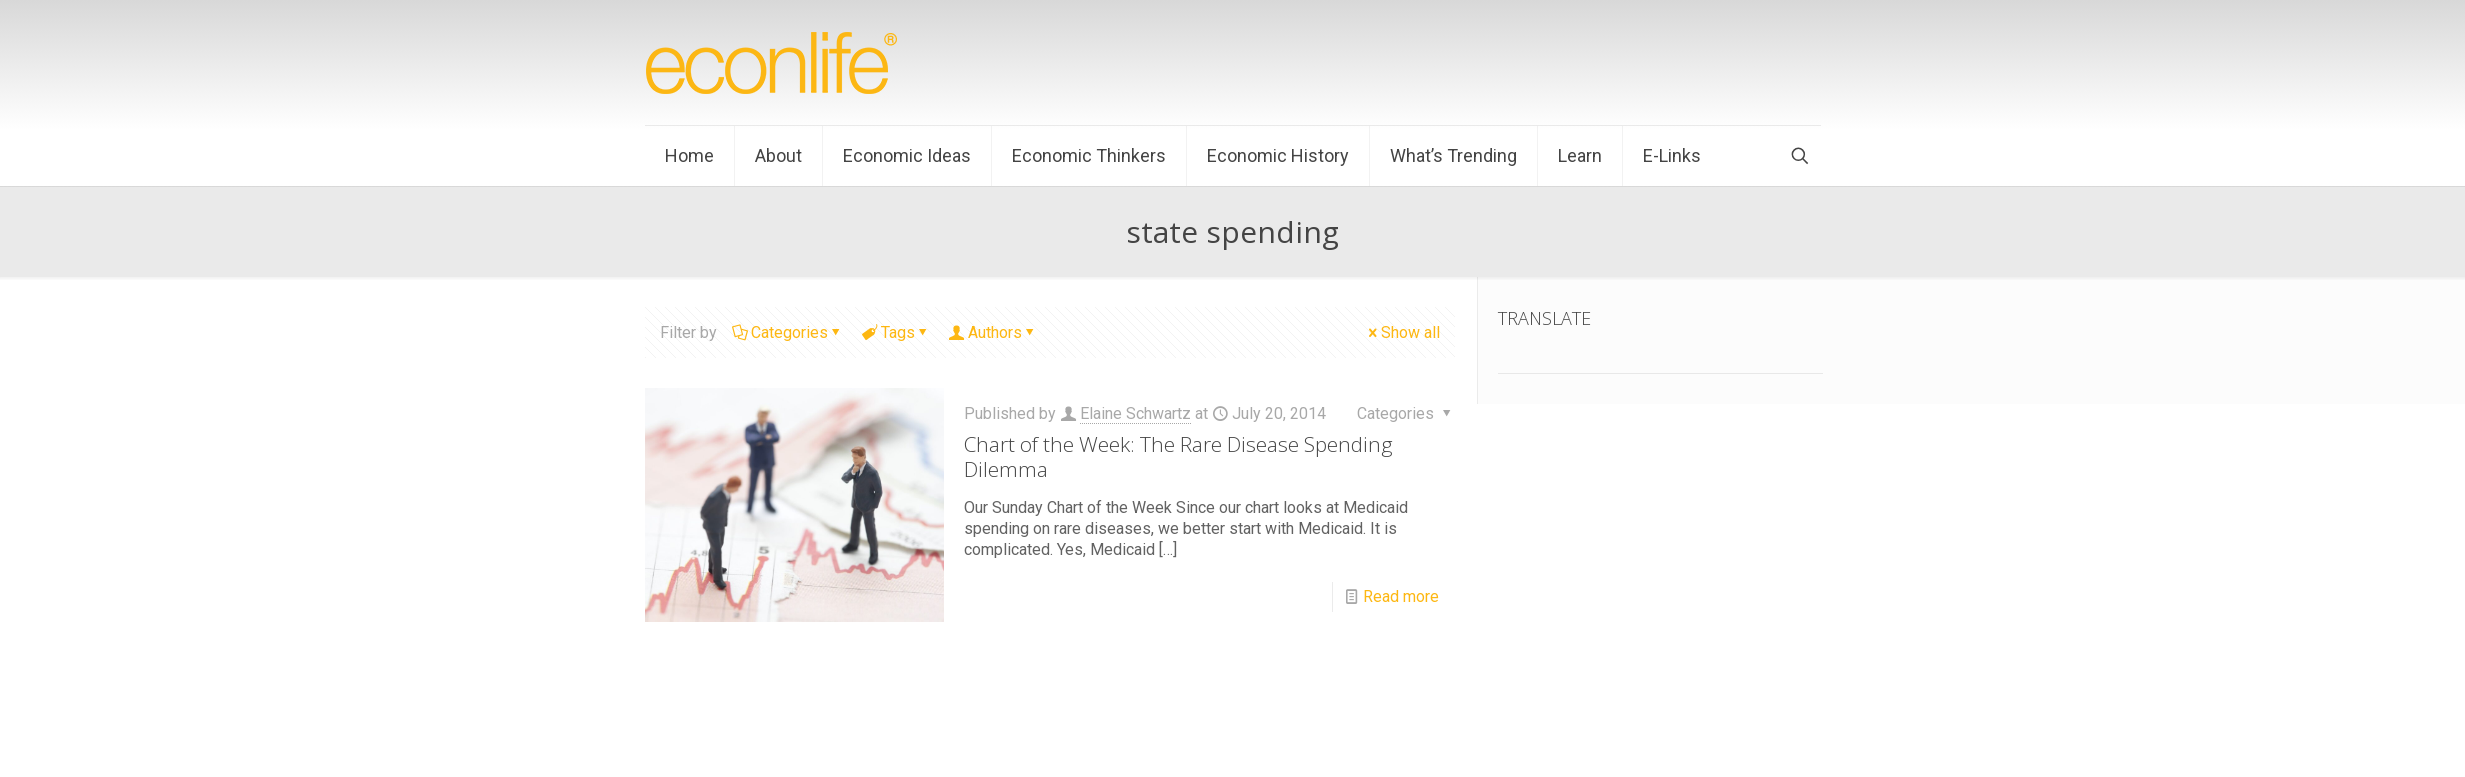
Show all (1402, 332)
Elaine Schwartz (1135, 413)
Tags (896, 332)
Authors (993, 332)
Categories (788, 332)
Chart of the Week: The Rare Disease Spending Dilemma (1178, 456)
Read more (1401, 596)
